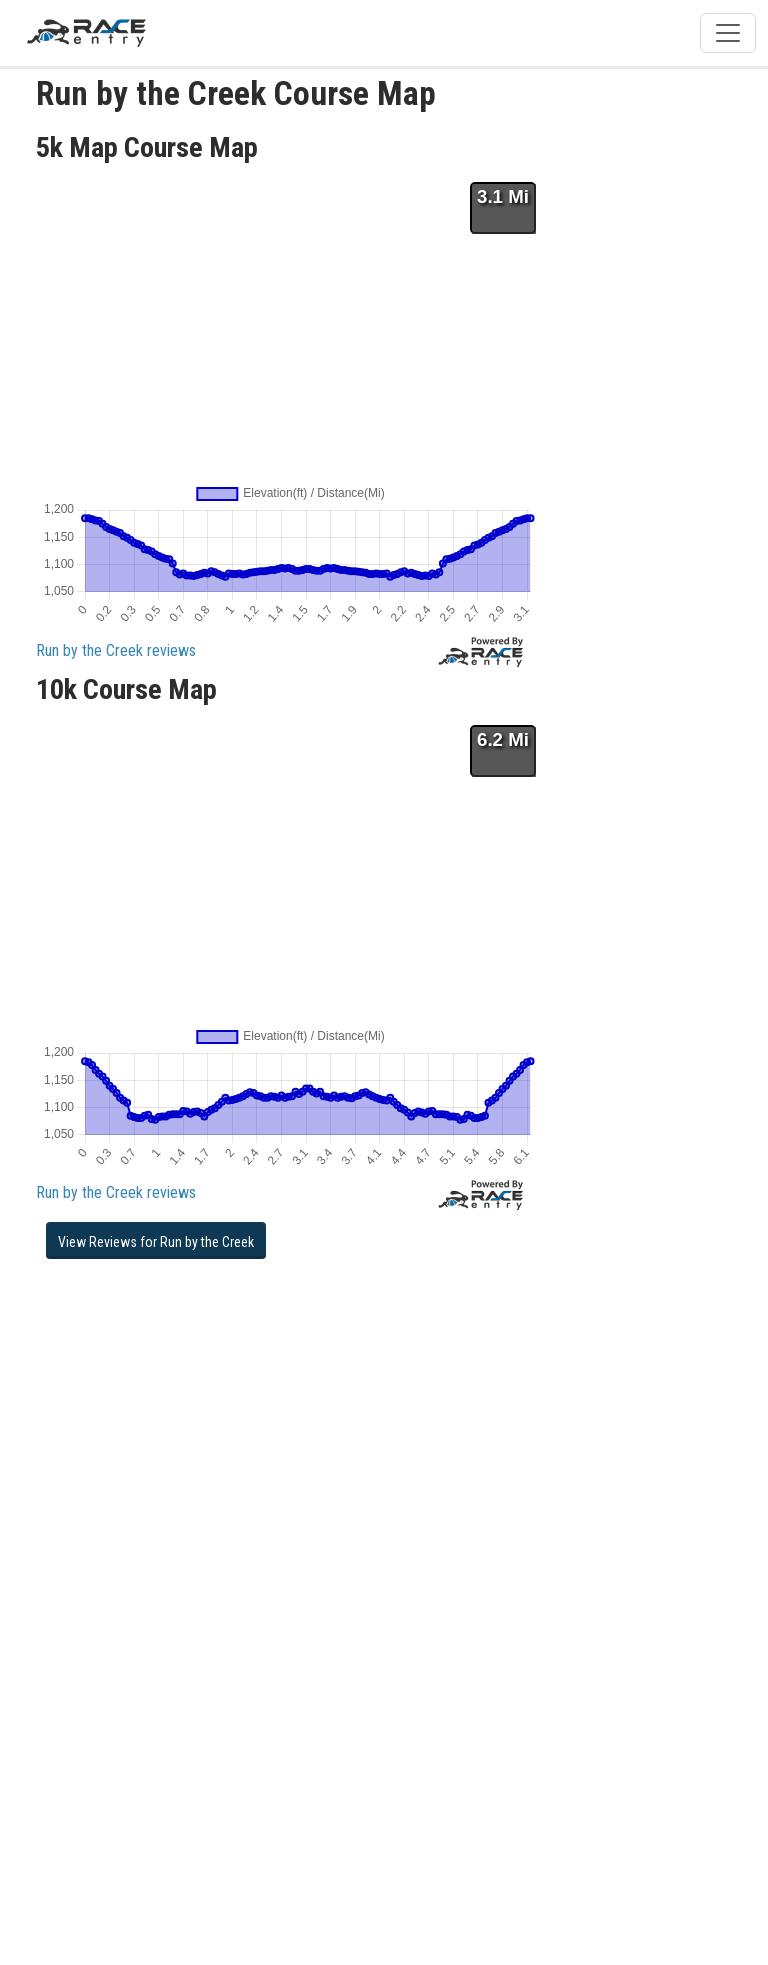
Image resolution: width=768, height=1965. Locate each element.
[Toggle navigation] (728, 33)
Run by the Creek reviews (116, 650)
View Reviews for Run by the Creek (156, 1242)
